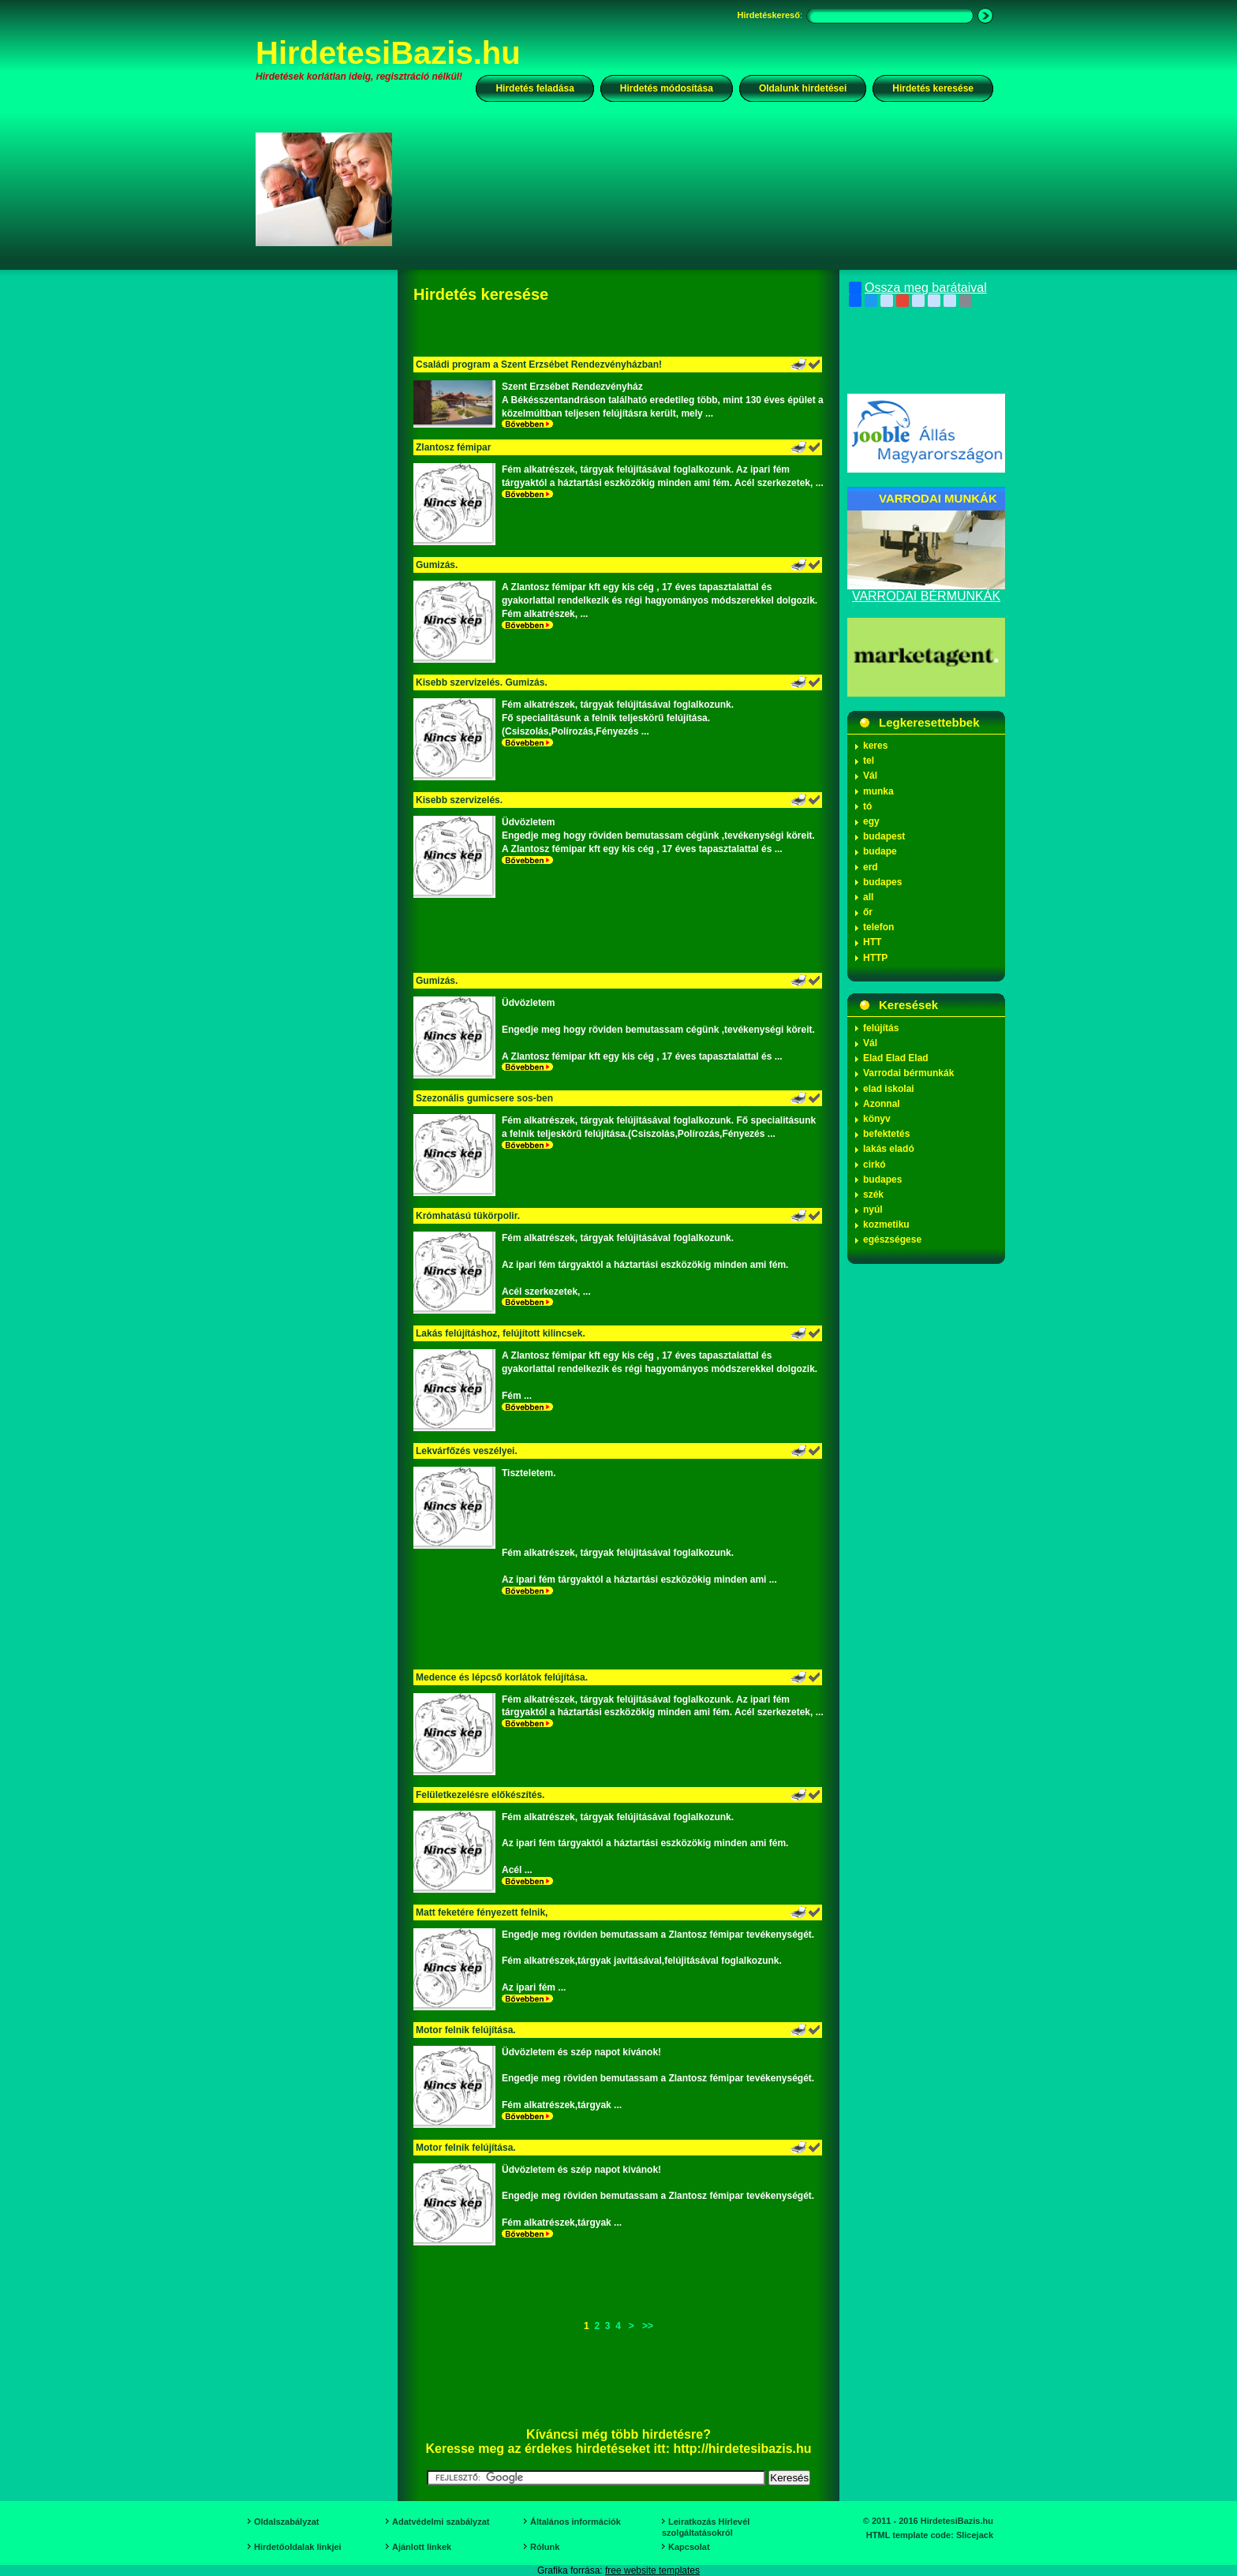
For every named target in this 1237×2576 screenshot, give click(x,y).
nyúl (873, 1209)
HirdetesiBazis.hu (388, 53)
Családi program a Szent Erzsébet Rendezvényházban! (539, 364)
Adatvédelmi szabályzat (441, 2521)
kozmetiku (886, 1224)
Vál (870, 775)
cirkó (874, 1164)
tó (867, 806)
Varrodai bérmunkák (908, 1073)
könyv (877, 1118)
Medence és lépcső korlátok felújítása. (502, 1677)
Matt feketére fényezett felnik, (481, 1912)
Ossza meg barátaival (918, 288)
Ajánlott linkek (421, 2547)
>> (647, 2325)
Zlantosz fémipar (453, 447)
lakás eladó (888, 1148)
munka (878, 791)
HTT (872, 942)
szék (873, 1194)
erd (870, 867)
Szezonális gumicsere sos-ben (484, 1098)
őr (868, 912)
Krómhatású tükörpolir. (468, 1215)
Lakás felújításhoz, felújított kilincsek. (500, 1333)
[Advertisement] (703, 188)
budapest (884, 836)
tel (868, 760)
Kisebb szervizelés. (459, 800)
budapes (882, 882)
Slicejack (974, 2535)
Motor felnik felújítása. (466, 2030)
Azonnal (881, 1103)
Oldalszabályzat (287, 2521)
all (868, 897)
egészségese (892, 1239)
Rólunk (544, 2547)
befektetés (886, 1133)
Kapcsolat (689, 2547)
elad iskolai (888, 1088)
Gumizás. (437, 564)
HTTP (875, 957)
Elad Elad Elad (896, 1058)
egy (871, 821)
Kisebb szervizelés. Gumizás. (481, 682)
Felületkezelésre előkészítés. (480, 1794)
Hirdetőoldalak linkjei (298, 2547)
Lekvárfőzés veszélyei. (467, 1450)
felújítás (881, 1028)
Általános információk (575, 2521)
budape (880, 851)
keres (875, 745)
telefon (878, 927)
